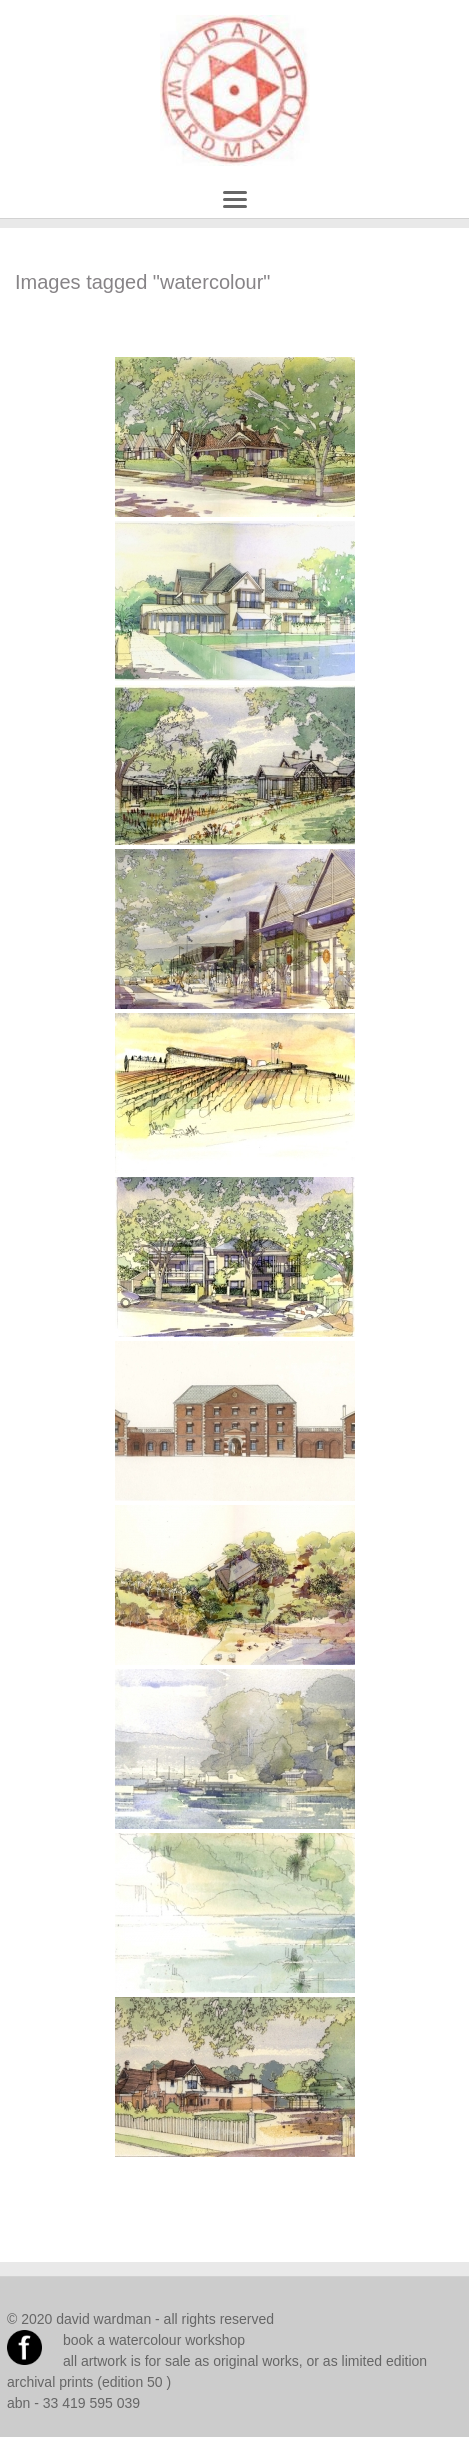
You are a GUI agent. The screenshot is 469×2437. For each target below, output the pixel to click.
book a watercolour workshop (154, 2340)
